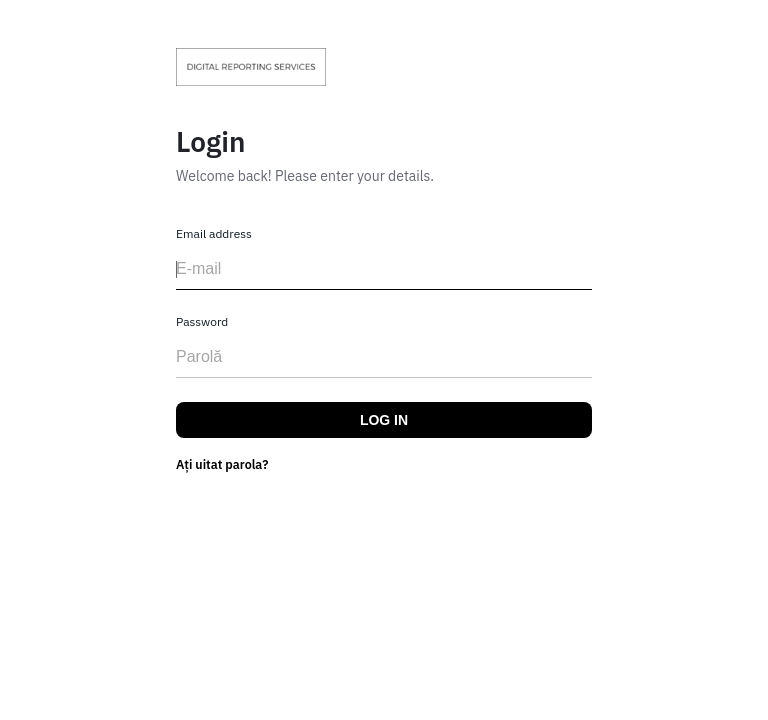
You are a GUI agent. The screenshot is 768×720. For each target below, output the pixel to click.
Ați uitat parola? (222, 464)
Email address (214, 233)
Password (202, 321)
